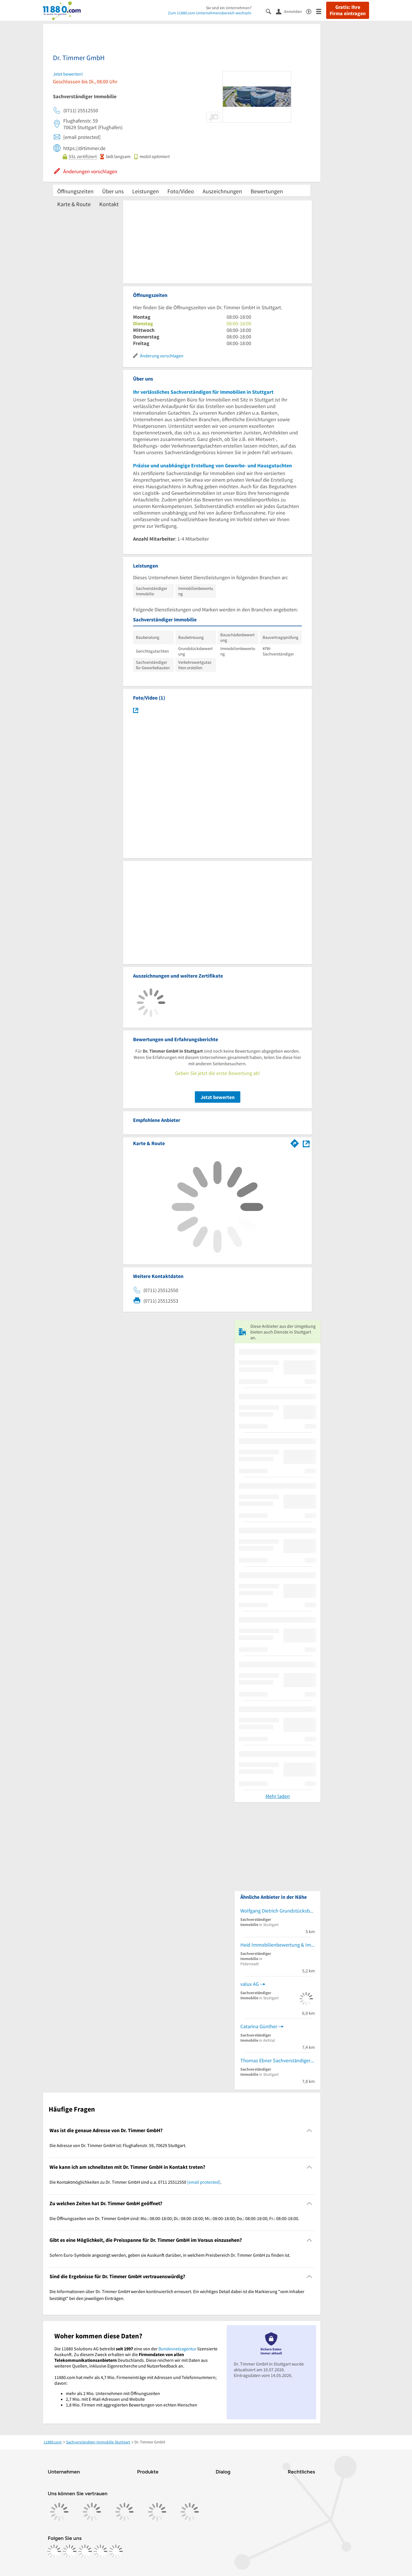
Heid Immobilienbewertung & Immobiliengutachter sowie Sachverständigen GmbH (277, 1944)
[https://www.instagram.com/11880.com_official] (69, 2551)
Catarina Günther (258, 2026)
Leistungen (145, 191)
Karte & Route (74, 204)
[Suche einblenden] (271, 11)
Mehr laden (278, 1796)
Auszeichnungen (222, 191)
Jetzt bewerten (218, 1097)
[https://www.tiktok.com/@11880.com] (85, 2551)
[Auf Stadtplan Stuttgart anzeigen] (306, 1143)
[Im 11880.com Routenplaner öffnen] (294, 1142)
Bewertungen (267, 191)
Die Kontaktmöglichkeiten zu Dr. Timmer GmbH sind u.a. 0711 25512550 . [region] (135, 2182)
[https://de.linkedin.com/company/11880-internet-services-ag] (100, 2551)
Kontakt (109, 204)
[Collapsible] (309, 2130)
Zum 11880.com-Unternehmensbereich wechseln (209, 12)
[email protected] (203, 2182)
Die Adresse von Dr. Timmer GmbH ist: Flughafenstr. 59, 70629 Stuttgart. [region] (117, 2145)
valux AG (249, 1984)
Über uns (113, 191)
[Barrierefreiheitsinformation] (311, 11)
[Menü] (321, 11)
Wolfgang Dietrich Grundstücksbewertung (277, 1910)
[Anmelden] (291, 11)
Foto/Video (180, 191)
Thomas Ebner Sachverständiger (275, 2060)
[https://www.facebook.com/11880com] (54, 2551)
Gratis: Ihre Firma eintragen (348, 10)
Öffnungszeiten (75, 191)
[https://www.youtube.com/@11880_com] (116, 2551)
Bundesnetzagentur (178, 2349)
